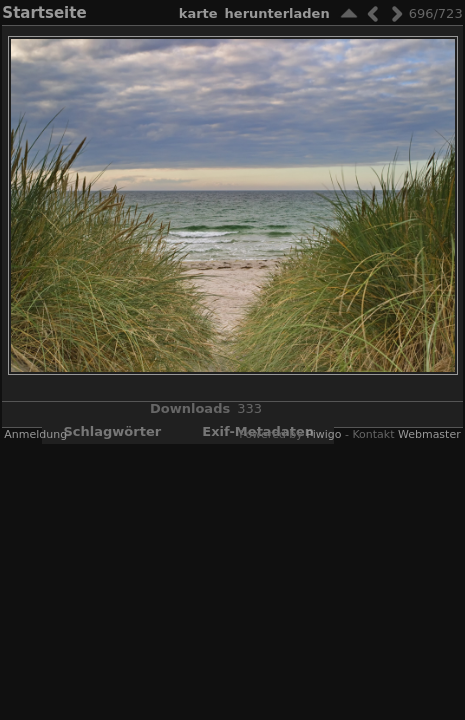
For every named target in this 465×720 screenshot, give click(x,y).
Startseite (44, 13)
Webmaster (429, 434)
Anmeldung (35, 434)
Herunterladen (277, 13)
